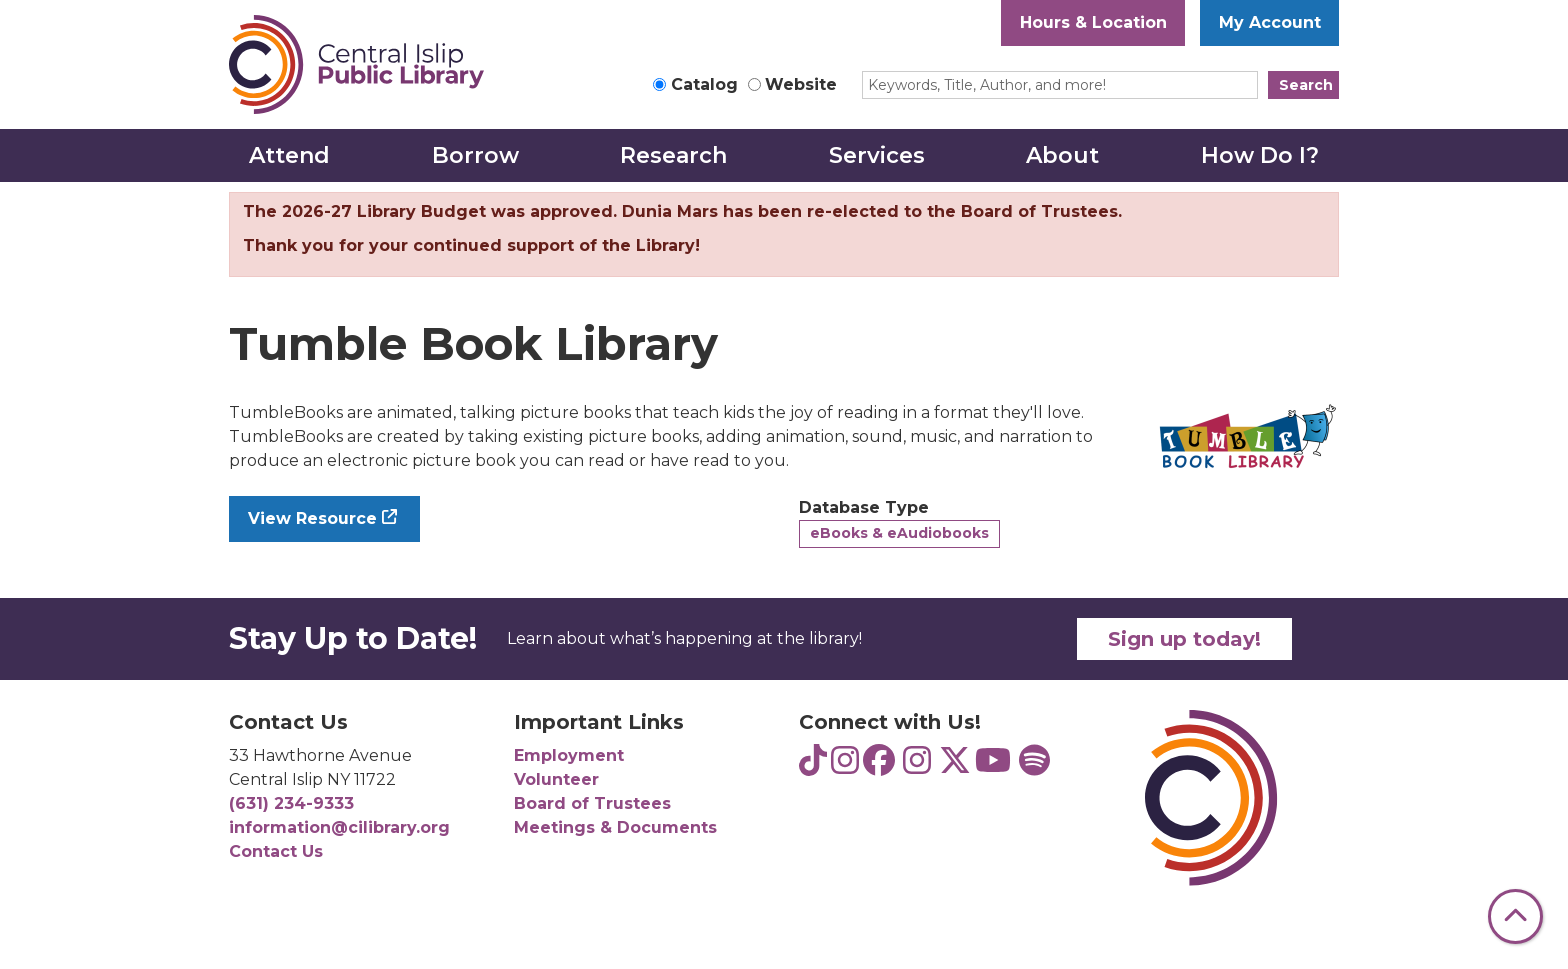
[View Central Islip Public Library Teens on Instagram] (845, 766)
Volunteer (556, 779)
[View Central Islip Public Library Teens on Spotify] (1034, 766)
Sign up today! (1184, 639)
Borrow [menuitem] (475, 155)
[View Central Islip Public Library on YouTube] (993, 766)
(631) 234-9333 (291, 803)
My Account (1270, 22)
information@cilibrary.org (339, 827)
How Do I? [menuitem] (1260, 155)
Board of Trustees (592, 803)
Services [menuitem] (877, 155)
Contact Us (276, 851)
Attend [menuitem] (289, 155)
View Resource (312, 518)
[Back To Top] (1515, 916)
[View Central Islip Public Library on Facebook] (879, 766)
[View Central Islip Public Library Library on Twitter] (955, 766)
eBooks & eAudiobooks (899, 533)
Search (1306, 85)
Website (801, 84)
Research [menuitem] (673, 155)
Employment (569, 755)
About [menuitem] (1062, 155)
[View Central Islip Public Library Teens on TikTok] (813, 766)
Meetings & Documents (615, 827)
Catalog (704, 84)
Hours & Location (1093, 22)
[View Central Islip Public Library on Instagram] (917, 766)
